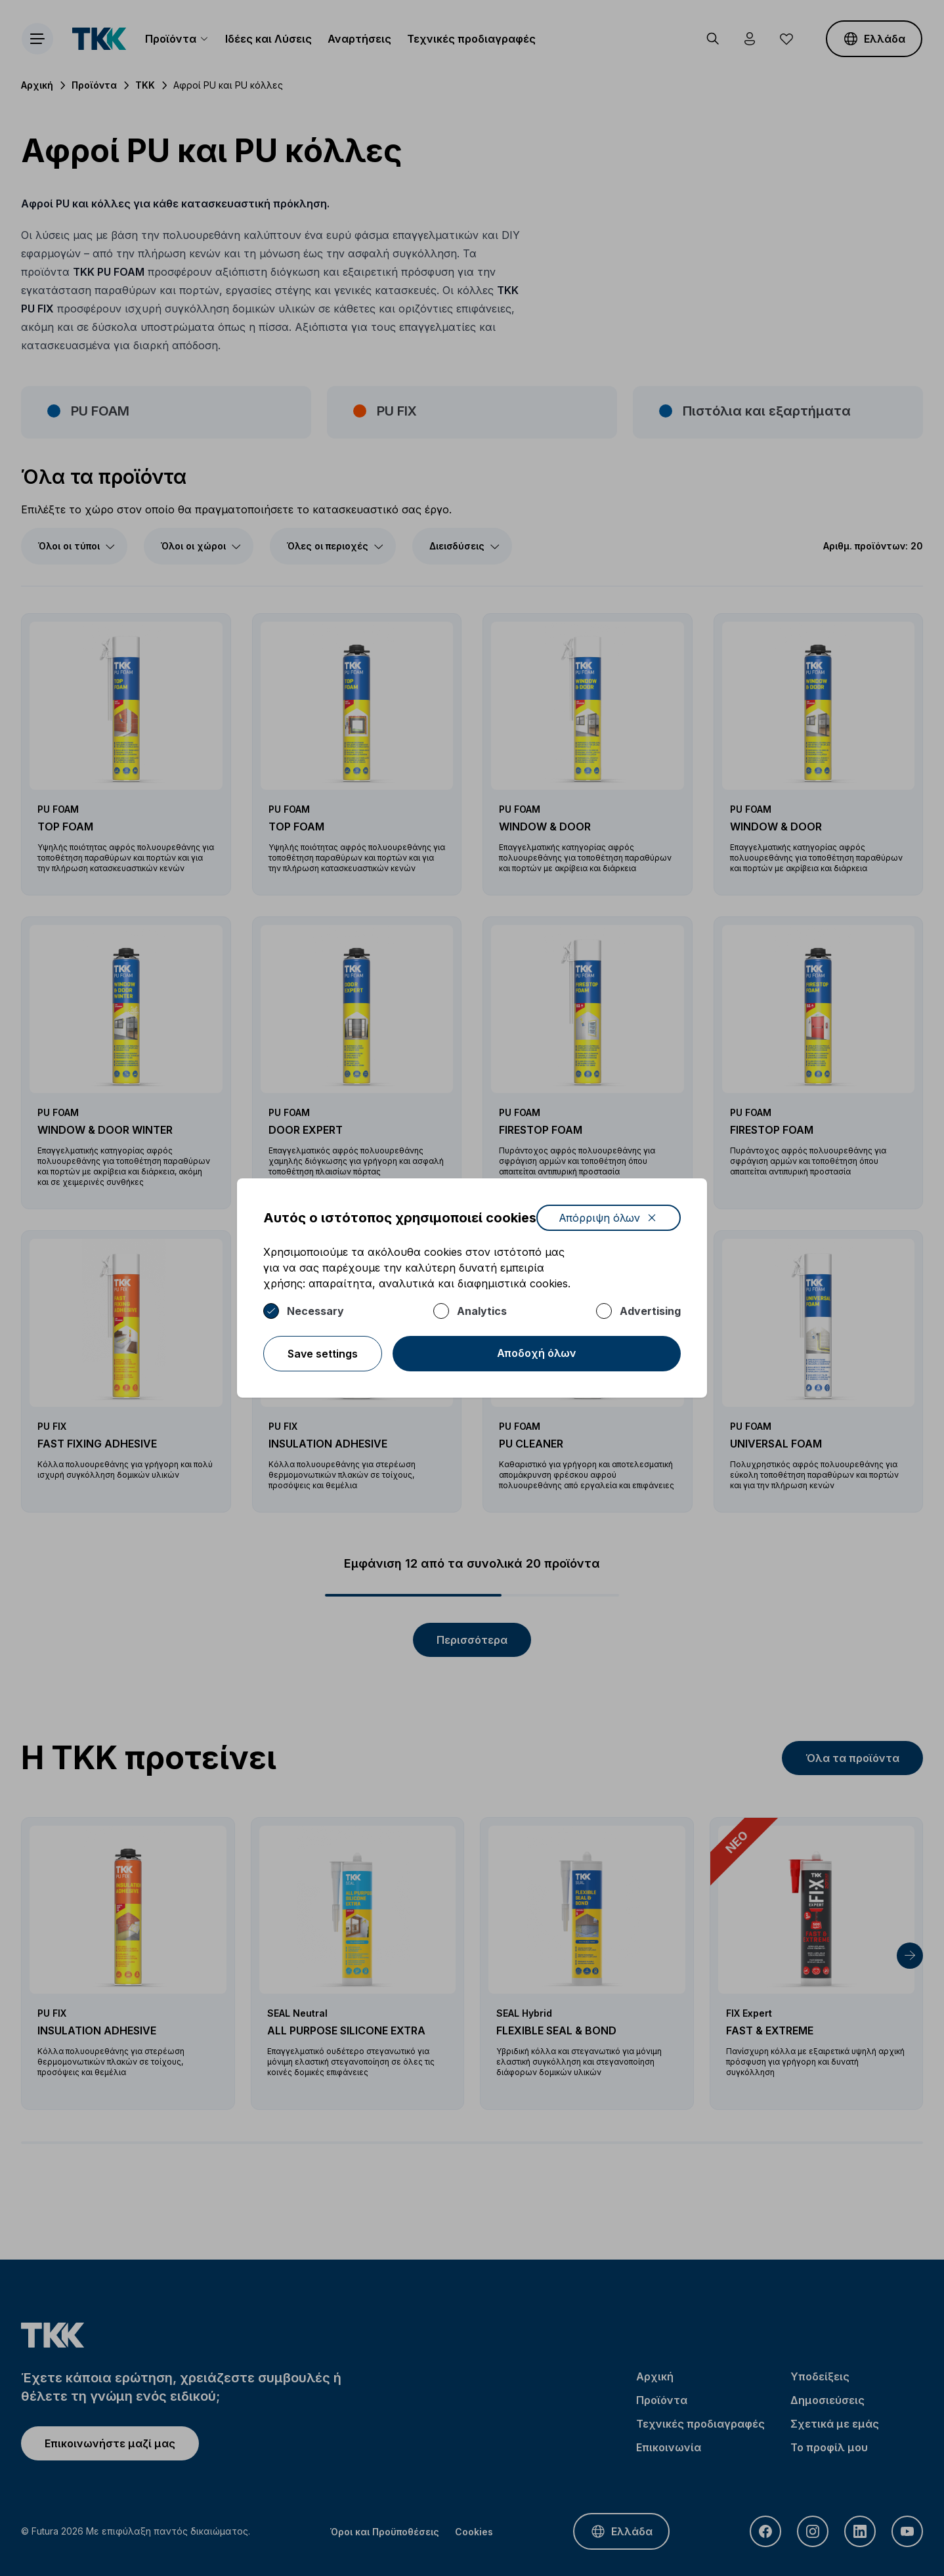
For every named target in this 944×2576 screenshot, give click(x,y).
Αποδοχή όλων (536, 1353)
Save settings (323, 1353)
